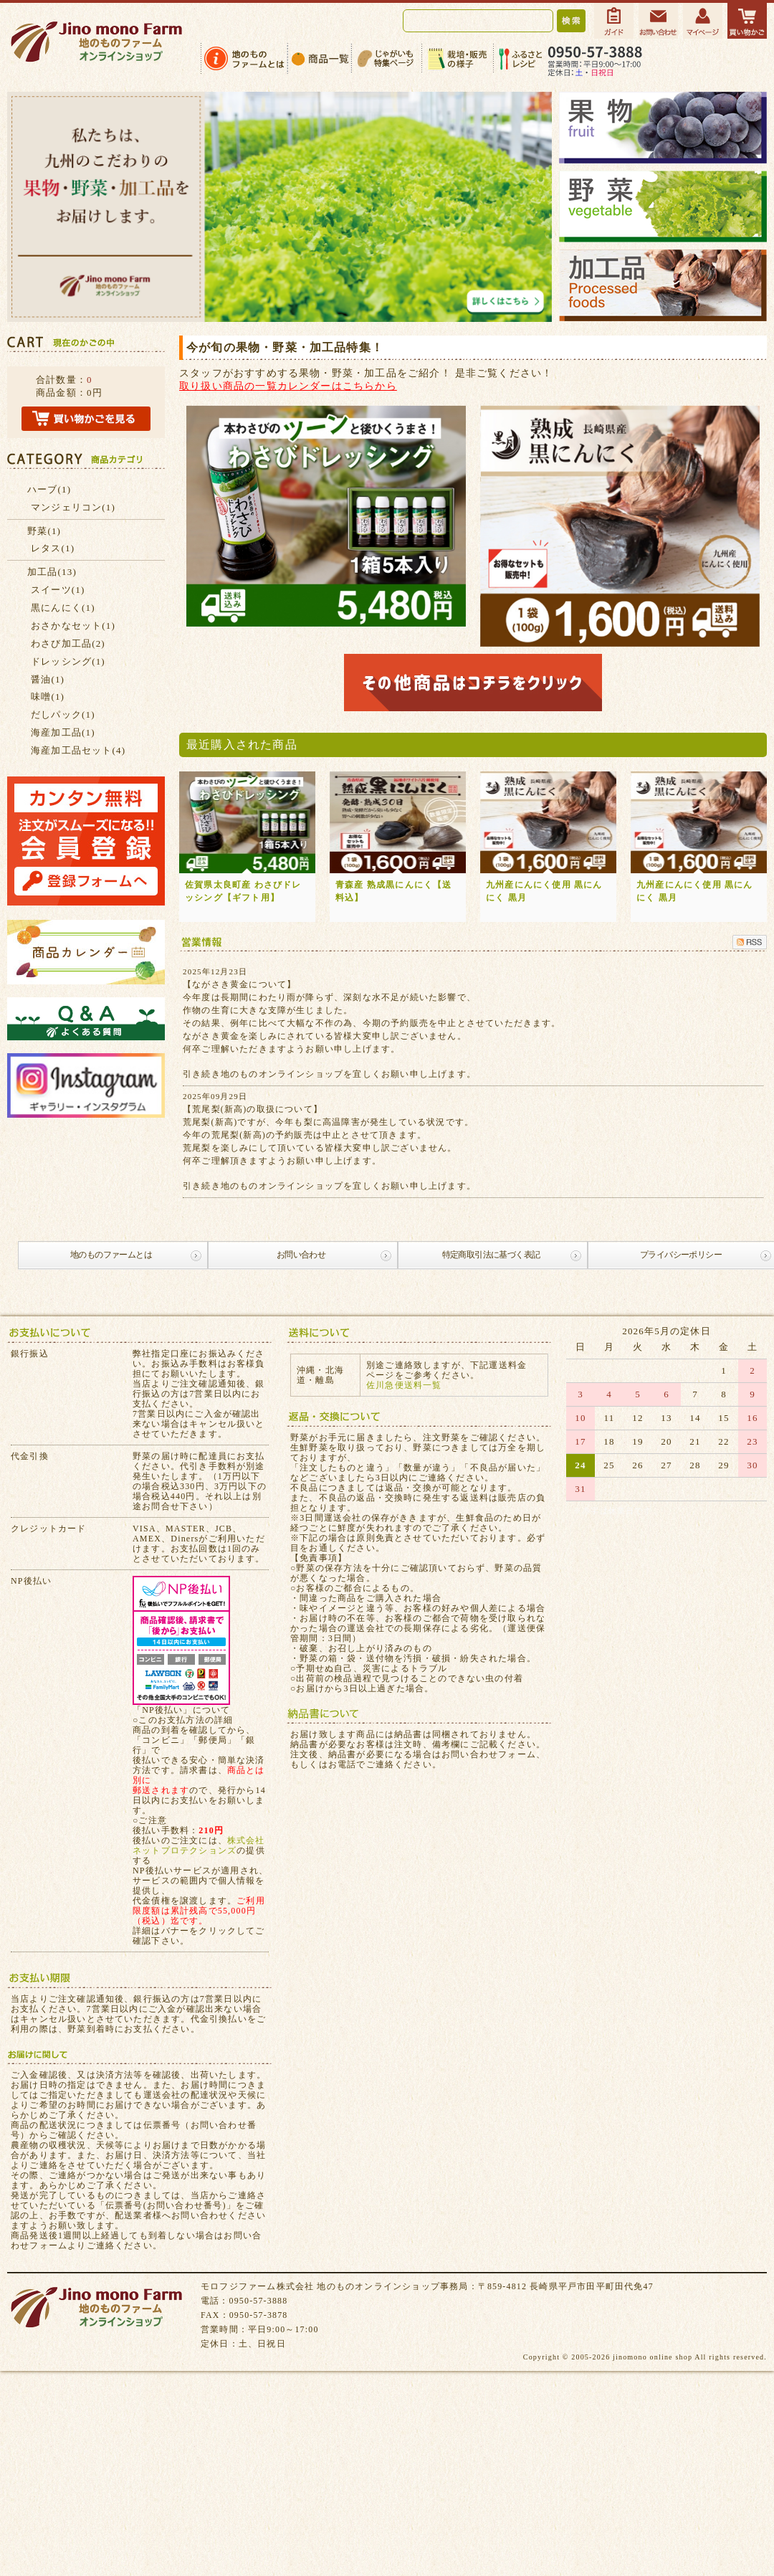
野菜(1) (44, 531)
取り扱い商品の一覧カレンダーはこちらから (288, 385)
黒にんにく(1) (63, 607)
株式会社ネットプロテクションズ (199, 1845)
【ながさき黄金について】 (239, 984)
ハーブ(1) (49, 489)
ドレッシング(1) (68, 661)
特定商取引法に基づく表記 (491, 1255)
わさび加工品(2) (68, 643)
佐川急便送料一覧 (404, 1385)
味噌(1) (47, 696)
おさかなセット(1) (73, 625)
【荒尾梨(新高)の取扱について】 (252, 1109)
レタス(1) (53, 548)
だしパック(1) (63, 714)
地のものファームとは (111, 1255)
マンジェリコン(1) (73, 507)
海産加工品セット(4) (78, 750)
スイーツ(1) (58, 589)
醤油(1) (47, 679)
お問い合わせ (301, 1255)
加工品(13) (52, 571)
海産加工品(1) (63, 732)
